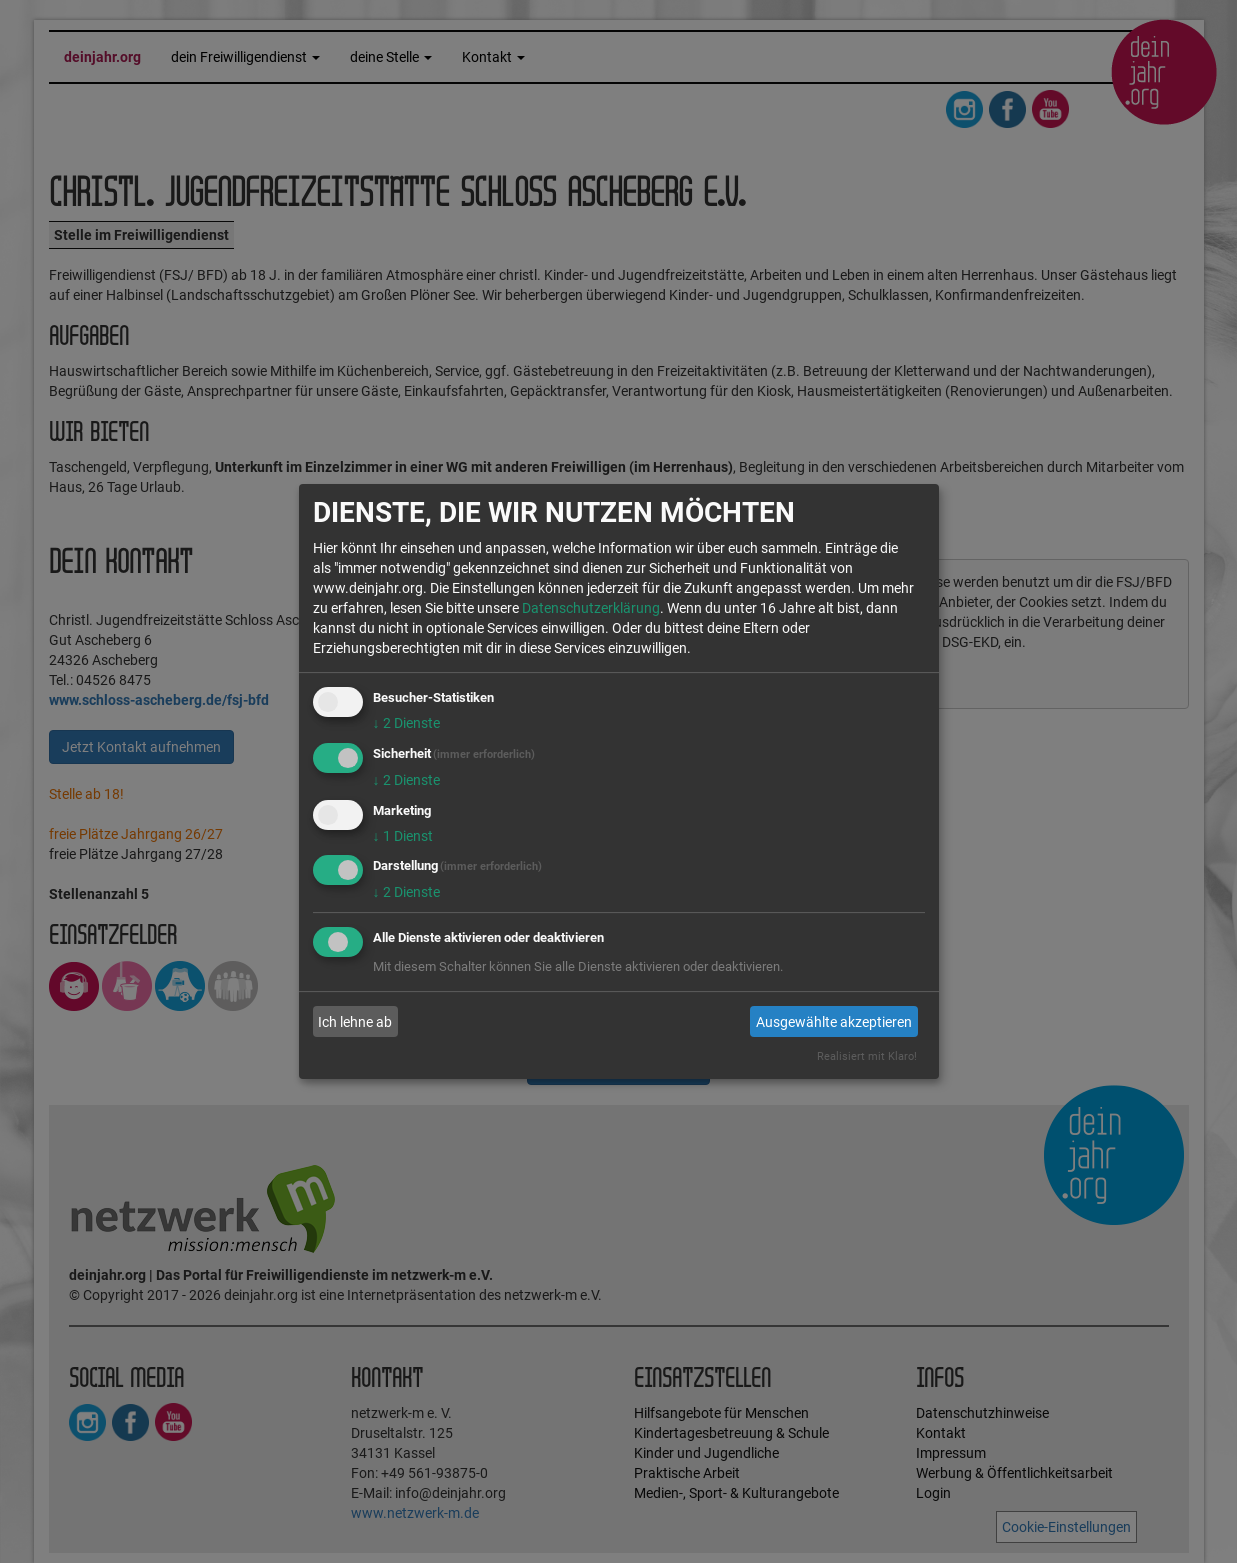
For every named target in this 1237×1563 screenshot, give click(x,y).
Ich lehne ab (355, 1022)
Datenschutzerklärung (591, 608)
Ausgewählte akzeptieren (834, 1022)
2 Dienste (406, 723)
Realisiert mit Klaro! (867, 1056)
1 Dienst (403, 836)
